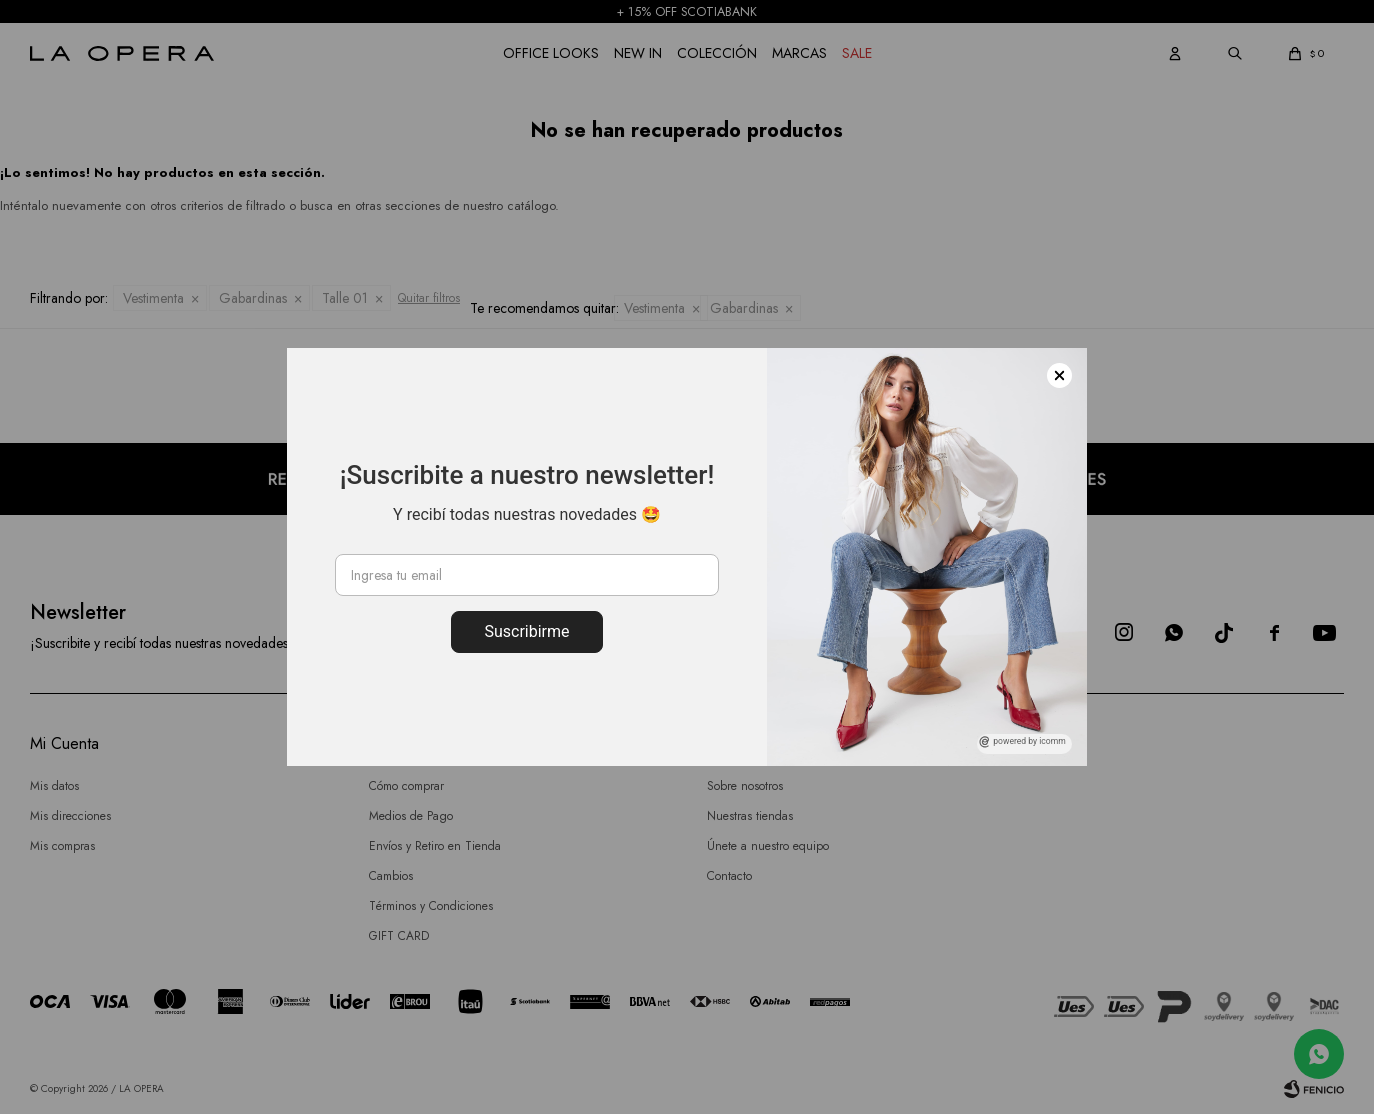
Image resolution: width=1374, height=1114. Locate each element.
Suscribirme (526, 631)
